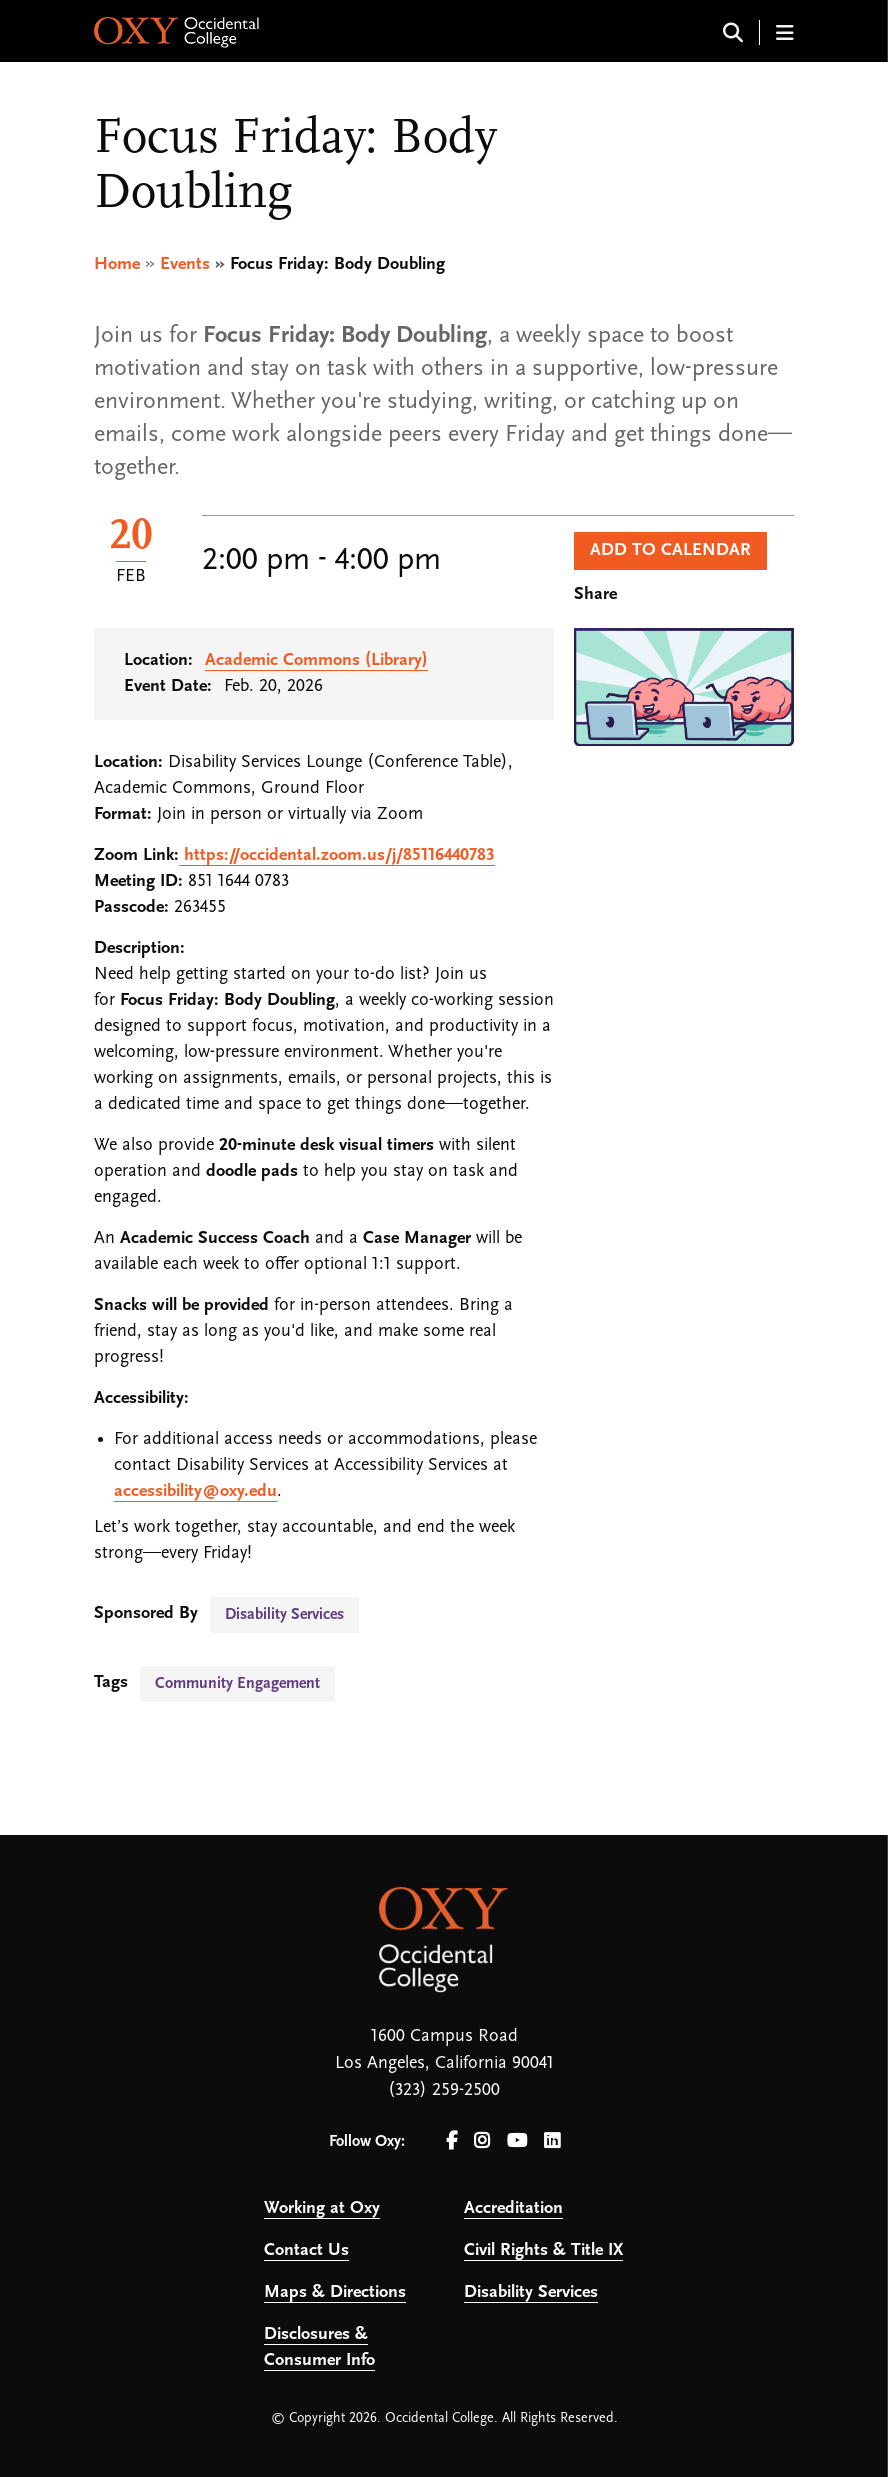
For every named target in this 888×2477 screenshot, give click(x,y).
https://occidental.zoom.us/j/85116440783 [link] (339, 855)
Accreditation (513, 2208)
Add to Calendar (670, 550)
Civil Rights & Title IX (543, 2250)
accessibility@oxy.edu (195, 1491)
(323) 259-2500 (444, 2090)
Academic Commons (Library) (316, 660)
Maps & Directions (335, 2292)
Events (185, 264)
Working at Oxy (322, 2208)
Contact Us (306, 2250)
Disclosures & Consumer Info (319, 2347)
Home (117, 264)
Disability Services (284, 1615)
